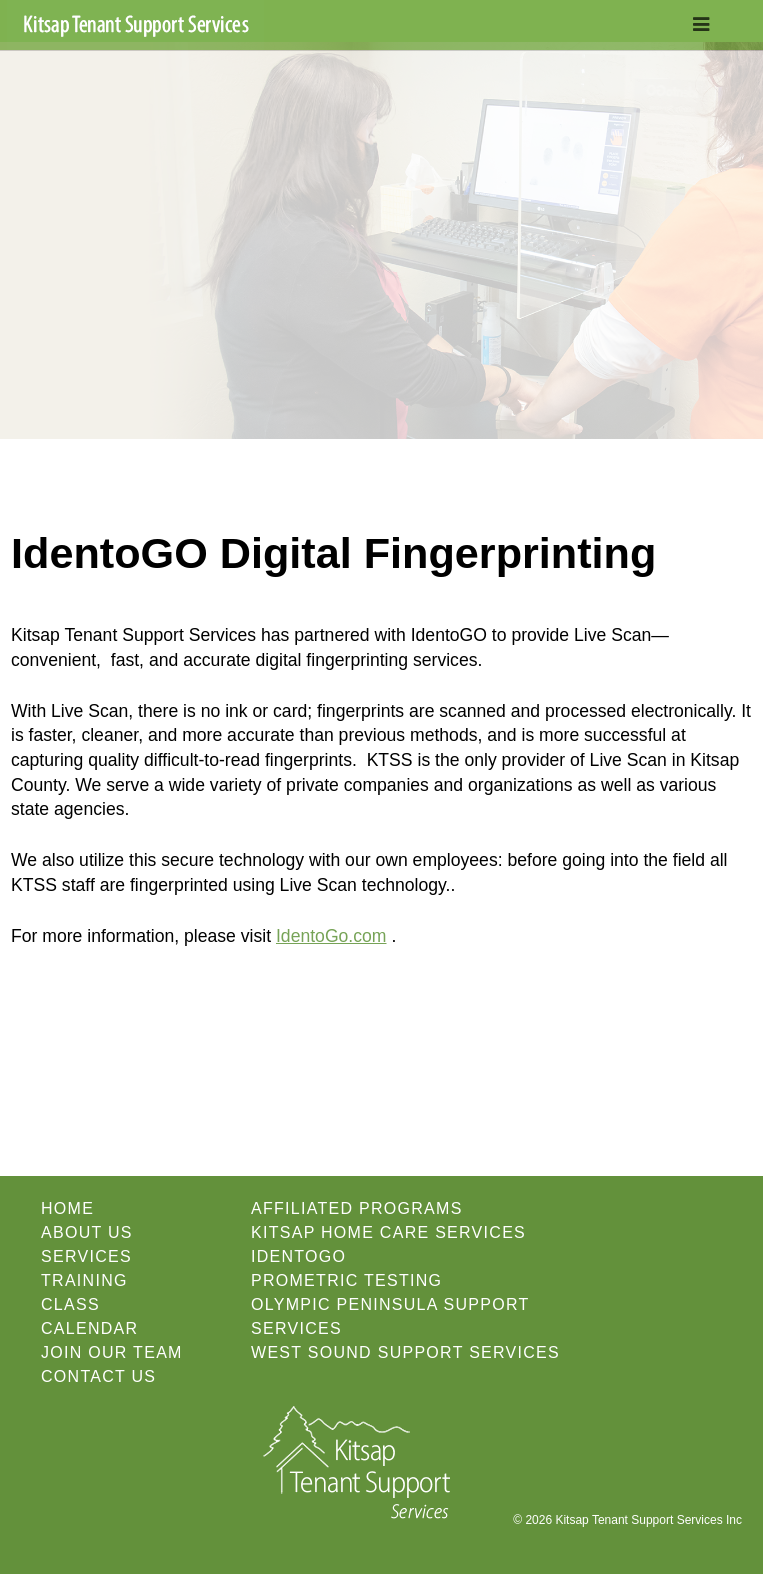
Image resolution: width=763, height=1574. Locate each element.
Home (67, 1208)
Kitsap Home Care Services (388, 1232)
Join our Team (112, 1352)
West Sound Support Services (405, 1352)
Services (86, 1256)
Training (84, 1280)
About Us (87, 1232)
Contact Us (98, 1376)
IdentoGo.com (331, 936)
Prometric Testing (346, 1280)
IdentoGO (298, 1256)
